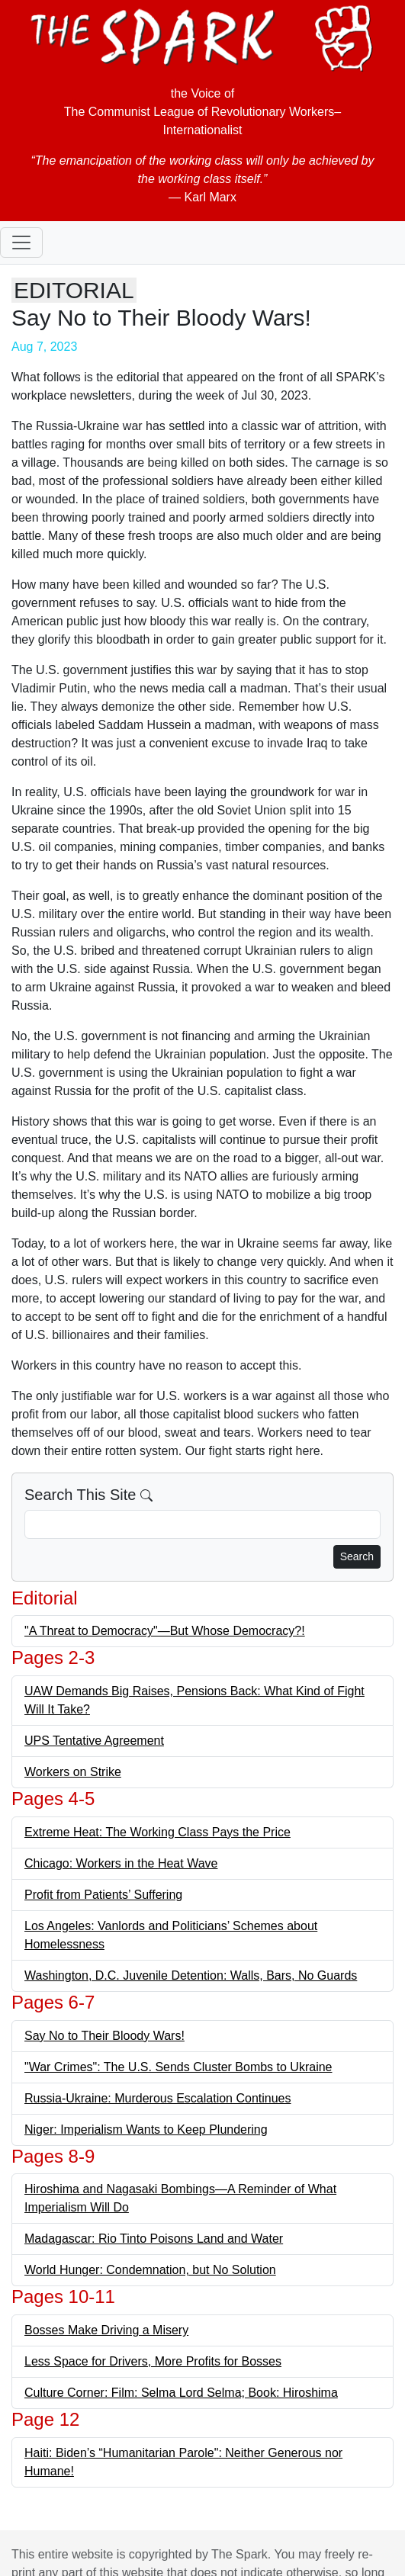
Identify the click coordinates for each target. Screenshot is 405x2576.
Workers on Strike (72, 1771)
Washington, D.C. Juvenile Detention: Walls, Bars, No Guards (190, 1975)
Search (357, 1556)
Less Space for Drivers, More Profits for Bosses (152, 2361)
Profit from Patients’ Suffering (103, 1894)
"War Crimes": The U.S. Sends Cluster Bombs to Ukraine (178, 2066)
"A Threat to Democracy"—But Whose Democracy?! (164, 1630)
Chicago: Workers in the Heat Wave (120, 1863)
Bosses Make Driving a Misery (106, 2330)
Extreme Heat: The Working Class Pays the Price (157, 1832)
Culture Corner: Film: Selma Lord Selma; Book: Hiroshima (181, 2392)
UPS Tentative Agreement (94, 1740)
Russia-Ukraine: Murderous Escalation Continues (157, 2098)
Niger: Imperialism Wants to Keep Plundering (146, 2129)
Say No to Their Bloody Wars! (104, 2035)
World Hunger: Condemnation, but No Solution (150, 2269)
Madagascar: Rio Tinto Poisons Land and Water (153, 2238)
